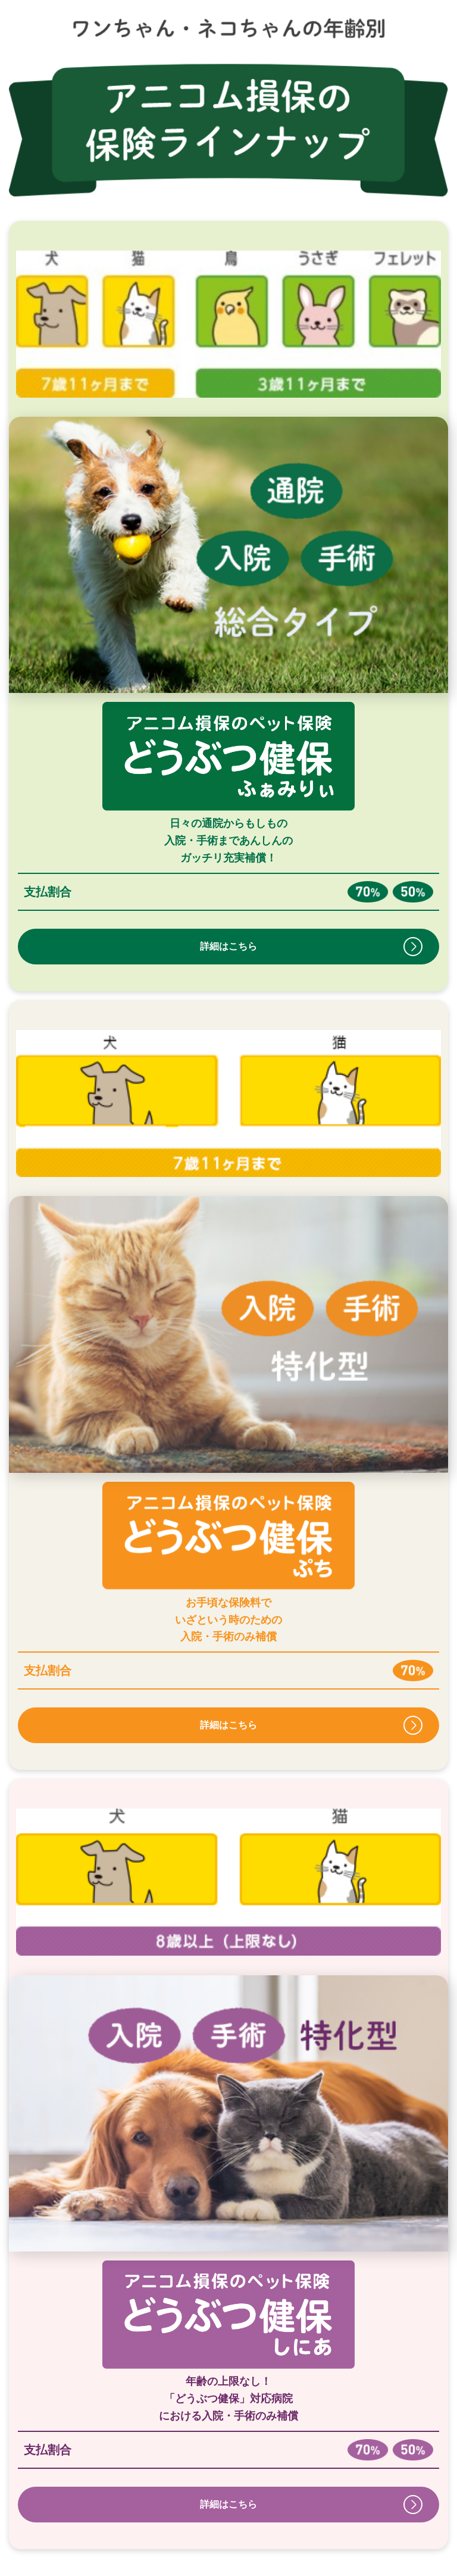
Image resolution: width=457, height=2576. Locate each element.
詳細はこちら (228, 946)
